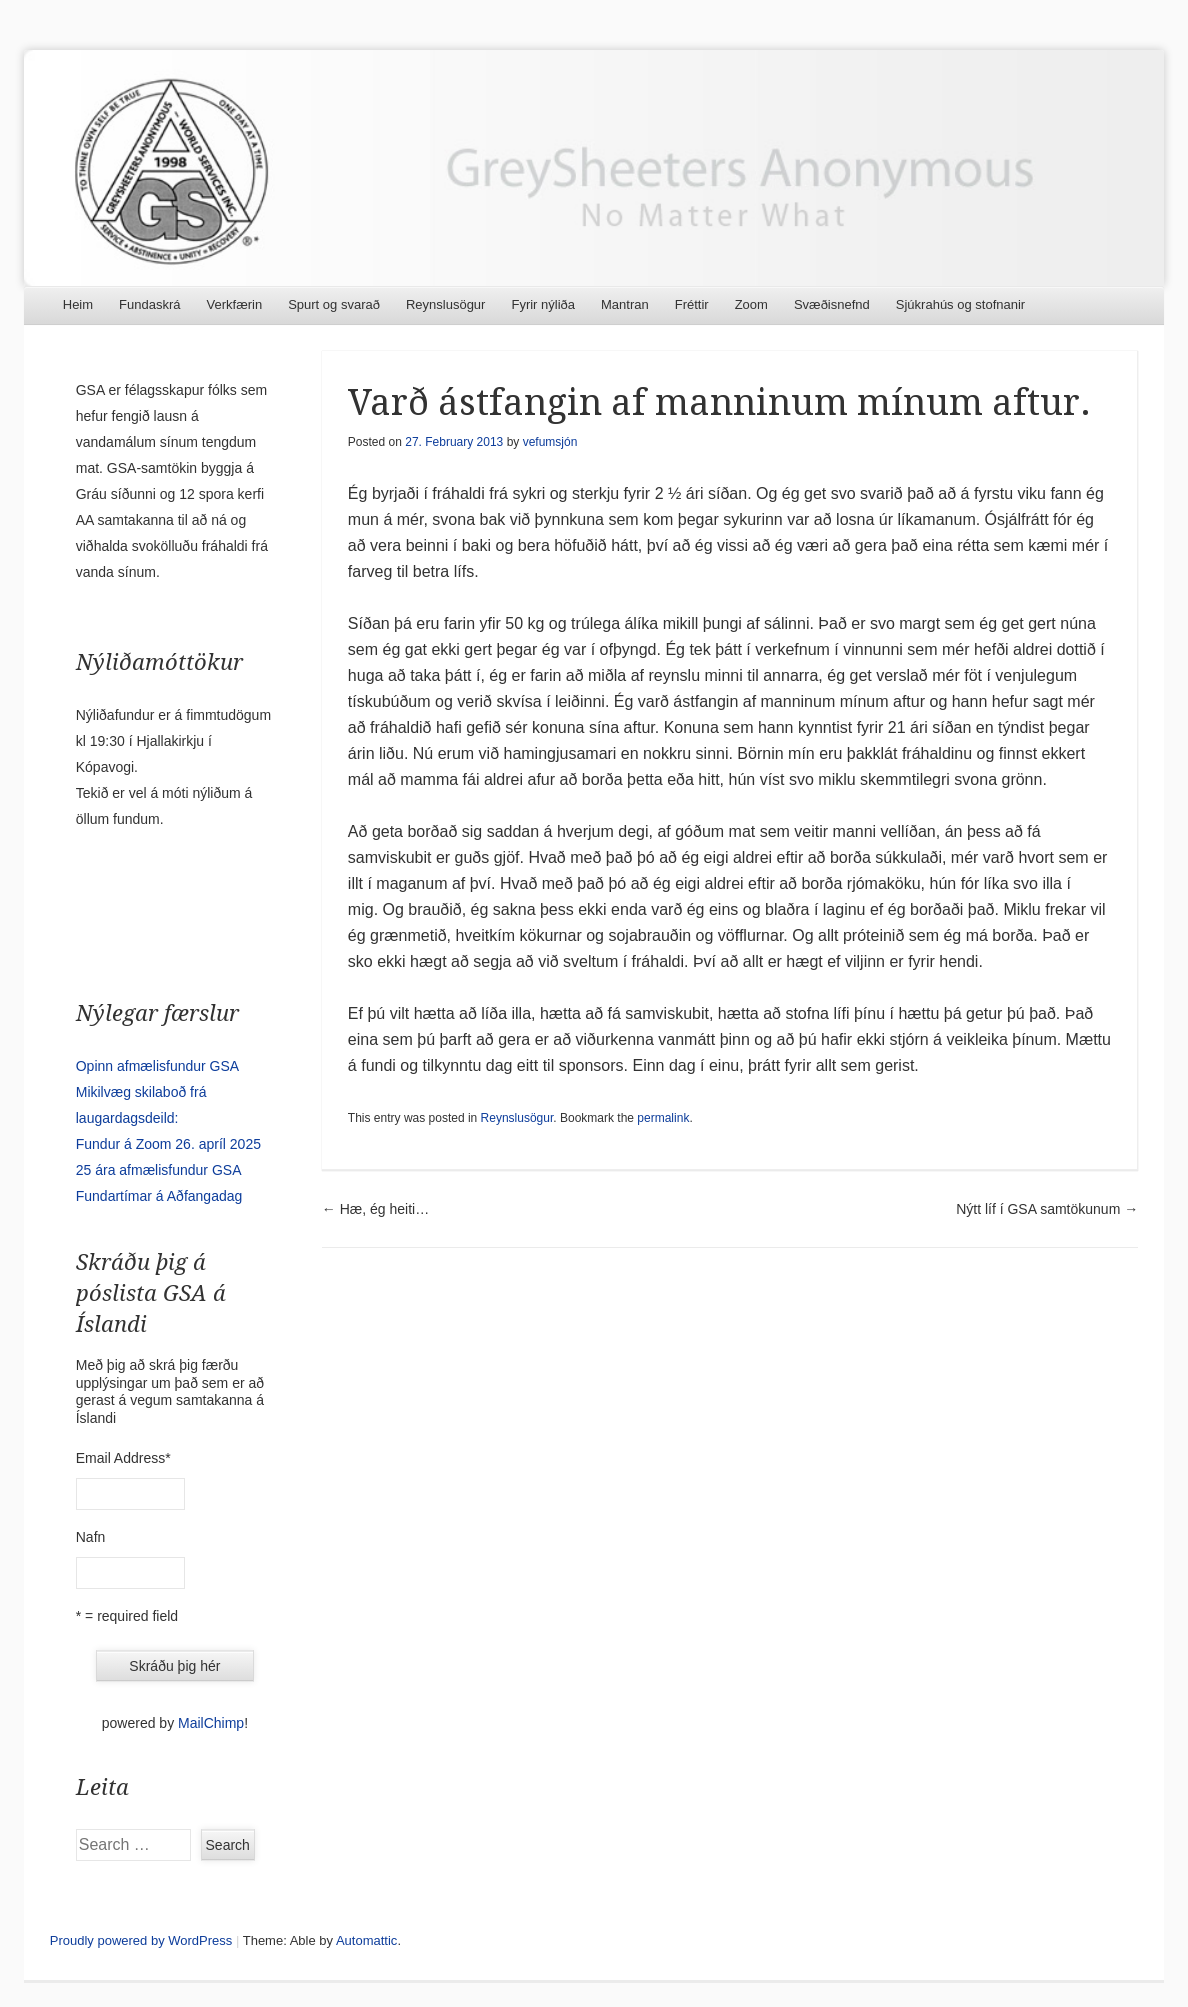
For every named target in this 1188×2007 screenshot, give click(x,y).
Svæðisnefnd (832, 304)
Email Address (123, 1458)
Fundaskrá (149, 304)
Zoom (751, 304)
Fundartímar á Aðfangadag (159, 1196)
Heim (78, 304)
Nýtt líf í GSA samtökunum (1047, 1209)
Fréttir (692, 304)
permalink (663, 1118)
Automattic (366, 1940)
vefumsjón (550, 442)
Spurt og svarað (334, 304)
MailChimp (211, 1723)
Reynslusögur (446, 304)
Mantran (625, 304)
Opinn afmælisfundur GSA (157, 1066)
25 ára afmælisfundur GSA (159, 1170)
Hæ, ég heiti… (375, 1209)
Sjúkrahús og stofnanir (960, 304)
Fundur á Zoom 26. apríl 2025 (168, 1144)
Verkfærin (235, 304)
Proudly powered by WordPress (141, 1940)
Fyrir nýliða (543, 304)
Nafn (91, 1537)
